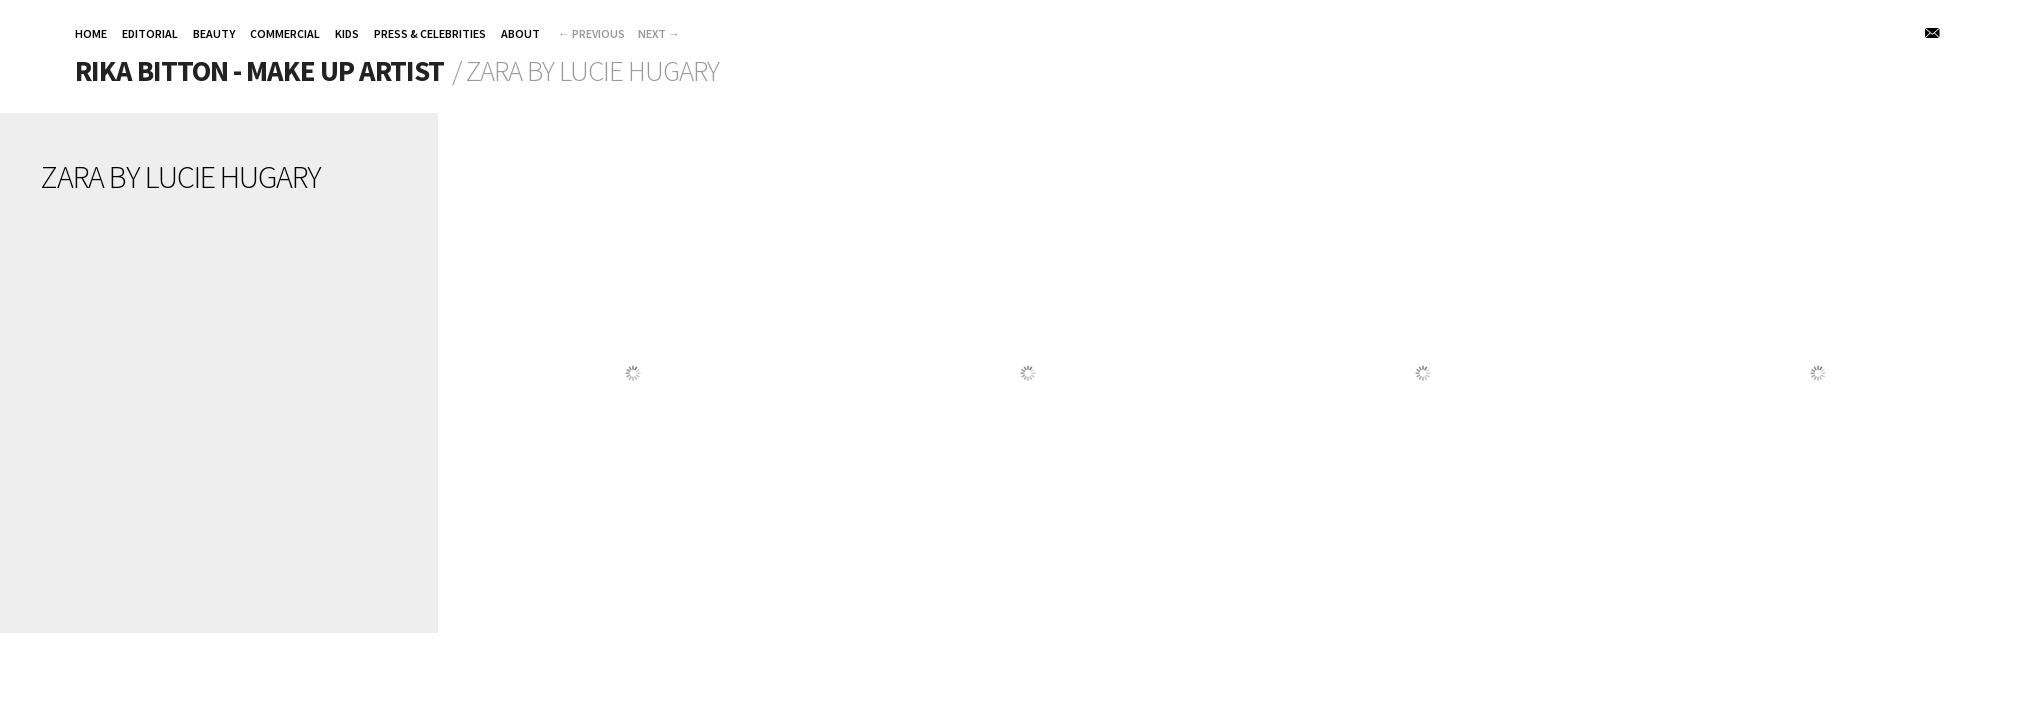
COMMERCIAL (285, 33)
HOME (91, 33)
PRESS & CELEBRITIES (430, 33)
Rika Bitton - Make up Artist (259, 71)
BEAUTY (214, 33)
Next (659, 33)
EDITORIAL (150, 33)
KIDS (347, 33)
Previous (591, 33)
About (520, 33)
